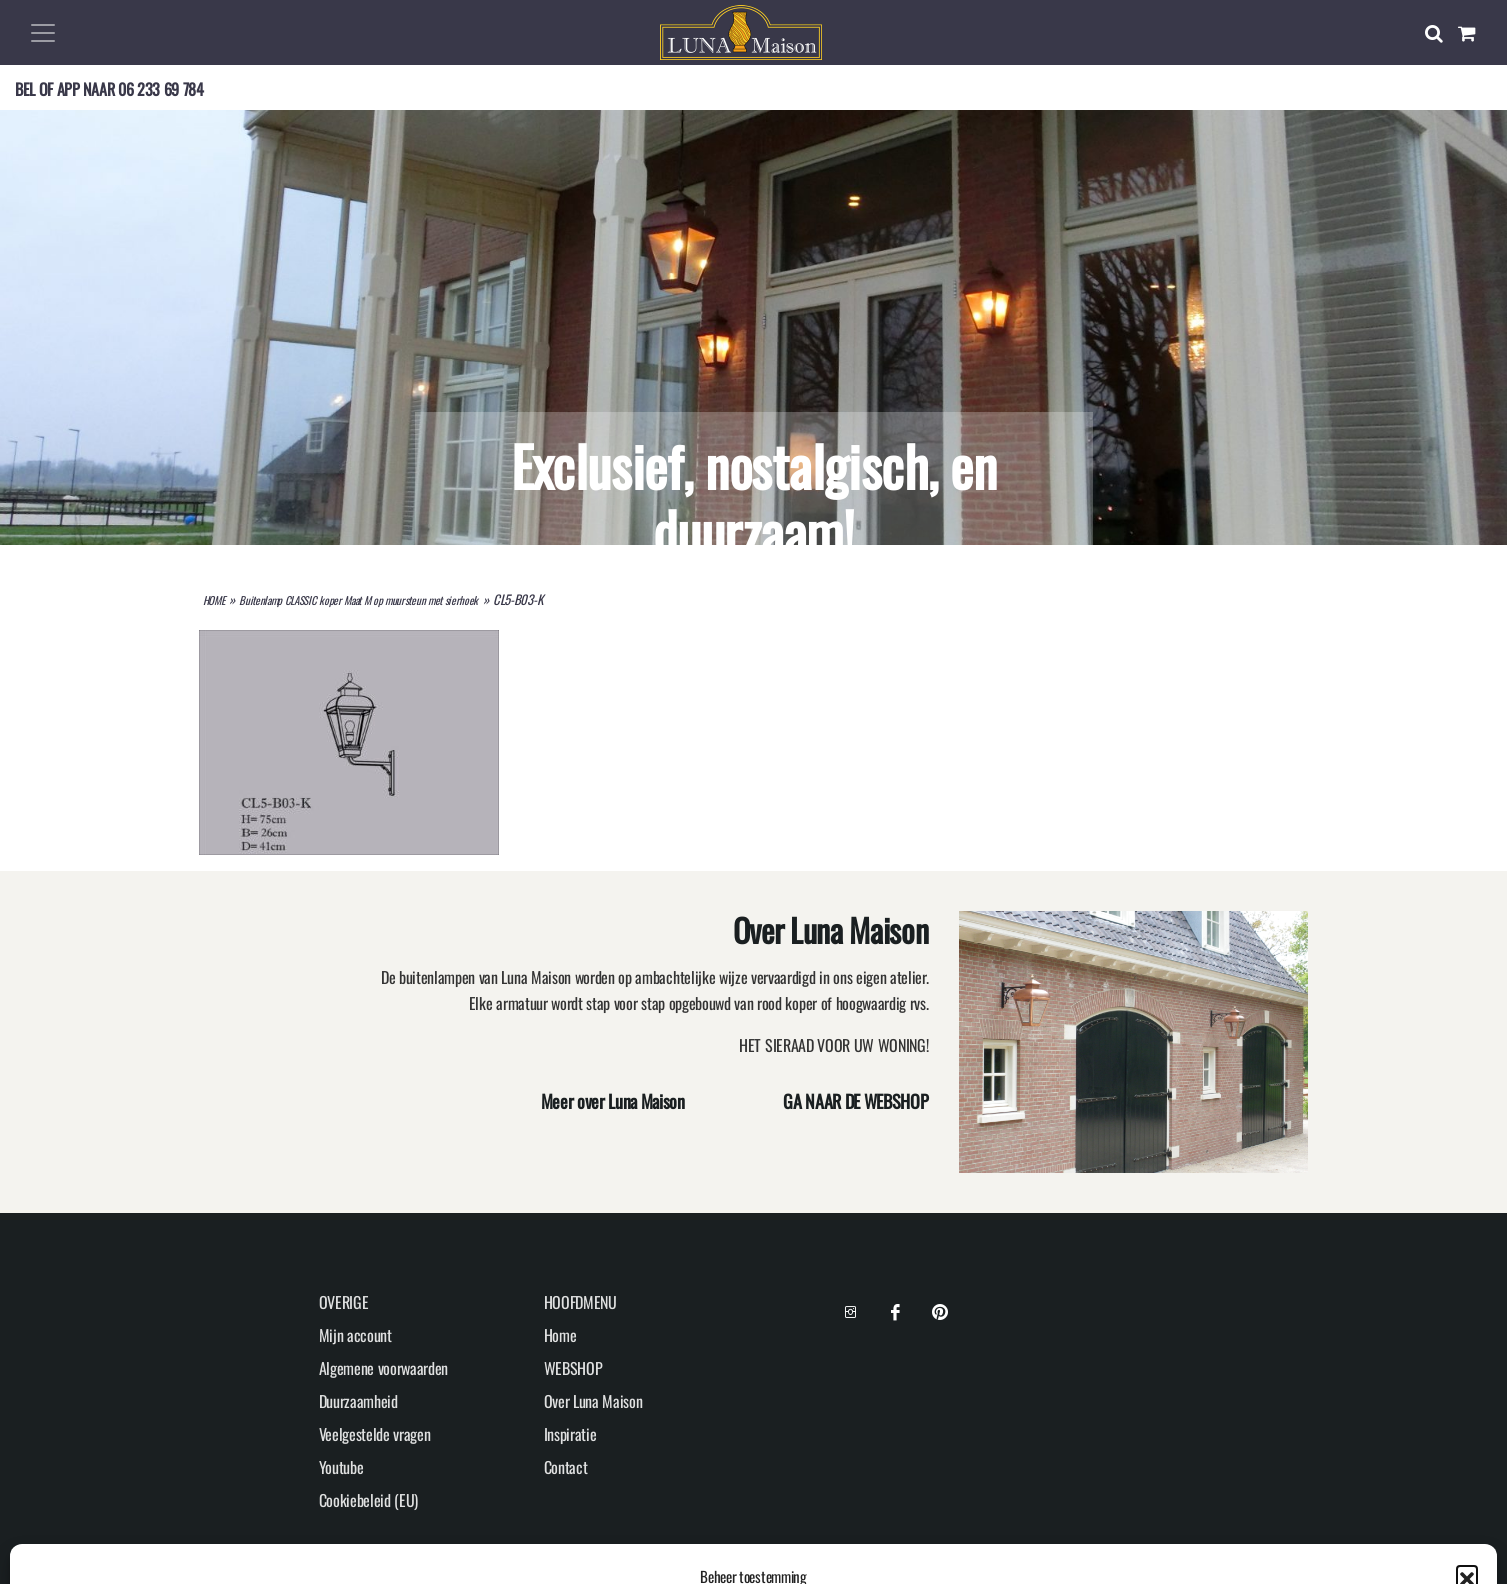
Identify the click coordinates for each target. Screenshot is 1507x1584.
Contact (566, 1467)
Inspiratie (570, 1434)
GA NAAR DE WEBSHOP (855, 1101)
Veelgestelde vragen (375, 1434)
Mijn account (355, 1335)
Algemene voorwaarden (384, 1368)
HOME (214, 600)
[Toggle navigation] (43, 33)
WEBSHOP (573, 1368)
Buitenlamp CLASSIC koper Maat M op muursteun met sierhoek (358, 600)
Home (560, 1335)
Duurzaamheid (358, 1401)
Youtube (341, 1467)
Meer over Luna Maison (613, 1101)
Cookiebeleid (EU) (369, 1500)
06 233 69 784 (161, 89)
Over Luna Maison (593, 1401)
